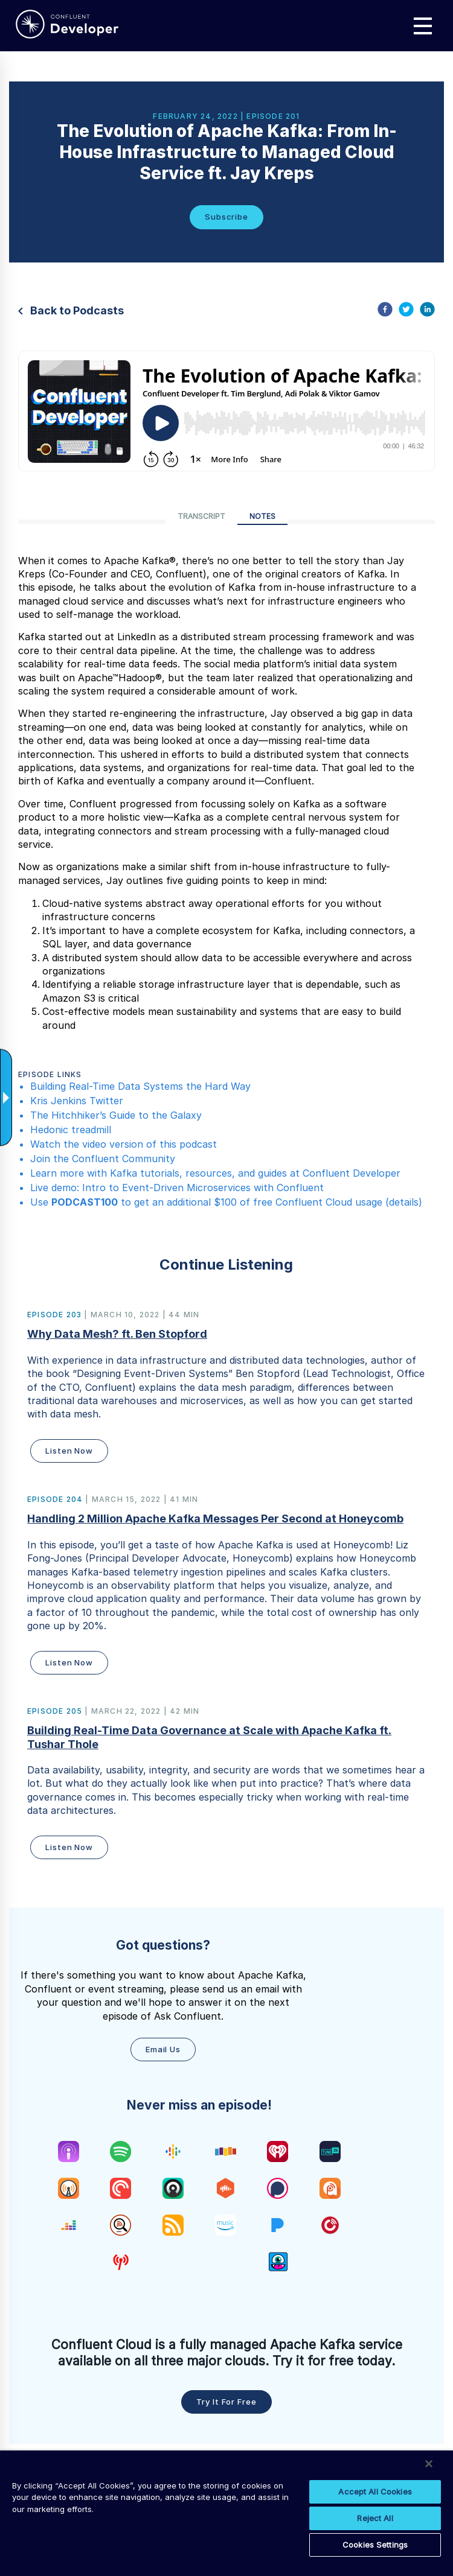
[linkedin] (427, 311)
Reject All (375, 2518)
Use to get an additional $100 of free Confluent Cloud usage (206, 1202)
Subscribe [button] (226, 216)
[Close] (428, 2463)
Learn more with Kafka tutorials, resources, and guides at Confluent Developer (215, 1173)
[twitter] (406, 311)
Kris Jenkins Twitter (76, 1101)
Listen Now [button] (69, 1450)
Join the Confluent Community (102, 1159)
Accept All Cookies (374, 2491)
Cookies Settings (375, 2544)
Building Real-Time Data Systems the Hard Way (140, 1086)
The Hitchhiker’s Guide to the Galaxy (116, 1115)
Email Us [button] (163, 2049)
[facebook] (385, 311)
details (404, 1202)
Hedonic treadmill (70, 1130)
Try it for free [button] (226, 2401)
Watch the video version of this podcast (123, 1144)
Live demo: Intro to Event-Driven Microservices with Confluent (177, 1187)
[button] (226, 1388)
